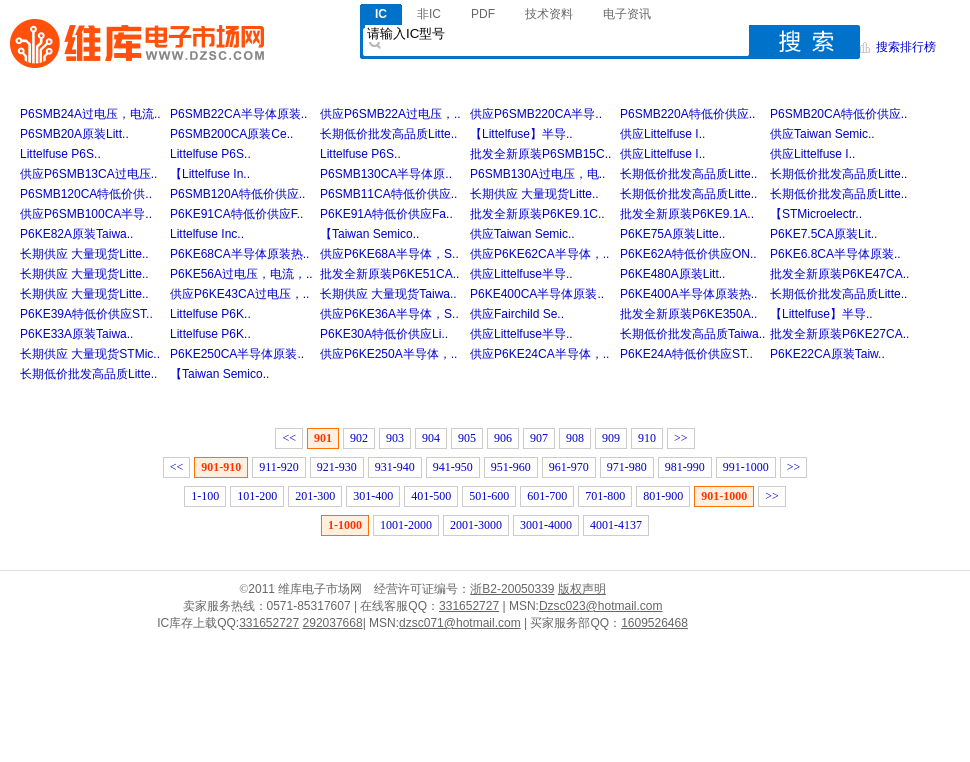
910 (647, 438)
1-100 (205, 496)
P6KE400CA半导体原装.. (537, 294)
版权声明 (582, 589)
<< (289, 438)
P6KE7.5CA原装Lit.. (823, 234)
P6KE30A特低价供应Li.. (384, 334)
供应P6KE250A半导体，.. (388, 354)
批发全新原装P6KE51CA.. (389, 274)
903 (395, 438)
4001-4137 (616, 525)
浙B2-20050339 (512, 589)
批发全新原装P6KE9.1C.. (537, 214)
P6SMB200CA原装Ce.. (231, 134)
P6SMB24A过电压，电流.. (90, 114)
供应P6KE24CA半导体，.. (539, 354)
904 (431, 438)
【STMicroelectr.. (816, 214)
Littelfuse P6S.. (60, 154)
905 (467, 438)
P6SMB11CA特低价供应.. (388, 194)
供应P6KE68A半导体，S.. (389, 254)
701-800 (605, 496)
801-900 (663, 496)
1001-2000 (406, 525)
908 (575, 438)
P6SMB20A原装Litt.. (74, 134)
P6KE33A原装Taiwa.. (76, 334)
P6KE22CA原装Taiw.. (827, 354)
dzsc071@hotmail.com (460, 623)
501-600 (489, 496)
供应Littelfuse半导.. (521, 274)
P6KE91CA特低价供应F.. (236, 214)
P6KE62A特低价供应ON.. (688, 254)
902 (359, 438)
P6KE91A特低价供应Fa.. (386, 214)
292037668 (333, 623)
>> (681, 438)
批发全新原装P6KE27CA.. (839, 334)
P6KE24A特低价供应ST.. (686, 354)
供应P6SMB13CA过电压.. (88, 174)
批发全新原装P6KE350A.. (688, 314)
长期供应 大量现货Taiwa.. (388, 294)
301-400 (373, 496)
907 (539, 438)
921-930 (337, 467)
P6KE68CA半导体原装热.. (239, 254)
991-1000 (746, 467)
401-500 (431, 496)
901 (323, 438)
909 (611, 438)
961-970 (569, 467)
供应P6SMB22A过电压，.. (390, 114)
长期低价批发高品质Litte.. (388, 134)
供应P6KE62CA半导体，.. (539, 254)
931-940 (395, 467)
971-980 (627, 467)
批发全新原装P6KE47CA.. (839, 274)
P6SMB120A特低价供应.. (237, 194)
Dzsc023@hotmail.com (601, 606)
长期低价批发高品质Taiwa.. (692, 334)
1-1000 (345, 525)
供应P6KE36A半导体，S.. (389, 314)
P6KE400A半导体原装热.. (688, 294)
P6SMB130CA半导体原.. (386, 174)
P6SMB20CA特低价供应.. (838, 114)
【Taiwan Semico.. (369, 234)
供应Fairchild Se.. (517, 314)
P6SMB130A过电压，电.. (537, 174)
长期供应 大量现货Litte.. (534, 194)
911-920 (279, 467)
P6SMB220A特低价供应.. (687, 114)
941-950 (453, 467)
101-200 (257, 496)
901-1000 (724, 496)
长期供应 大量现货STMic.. (90, 354)
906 (503, 438)
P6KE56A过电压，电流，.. (241, 274)
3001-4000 (546, 525)
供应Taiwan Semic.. (822, 134)
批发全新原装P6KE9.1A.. (687, 214)
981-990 (685, 467)
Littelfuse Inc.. (207, 234)
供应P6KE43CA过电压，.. (239, 294)
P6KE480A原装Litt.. (672, 274)
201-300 (315, 496)
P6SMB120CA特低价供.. (86, 194)
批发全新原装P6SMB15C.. (540, 154)
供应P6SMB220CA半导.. (536, 114)
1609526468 (654, 623)
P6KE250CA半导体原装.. (237, 354)
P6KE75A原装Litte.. (672, 234)
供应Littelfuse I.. (662, 134)
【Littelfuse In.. (210, 174)
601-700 (547, 496)
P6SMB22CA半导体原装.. (238, 114)
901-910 (221, 467)
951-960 (511, 467)
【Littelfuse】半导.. (521, 134)
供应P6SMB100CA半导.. (86, 214)
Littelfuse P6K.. (210, 314)
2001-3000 (476, 525)
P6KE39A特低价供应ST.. (86, 314)
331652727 (469, 606)
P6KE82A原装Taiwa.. (76, 234)
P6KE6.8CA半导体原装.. (835, 254)
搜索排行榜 (906, 47)
